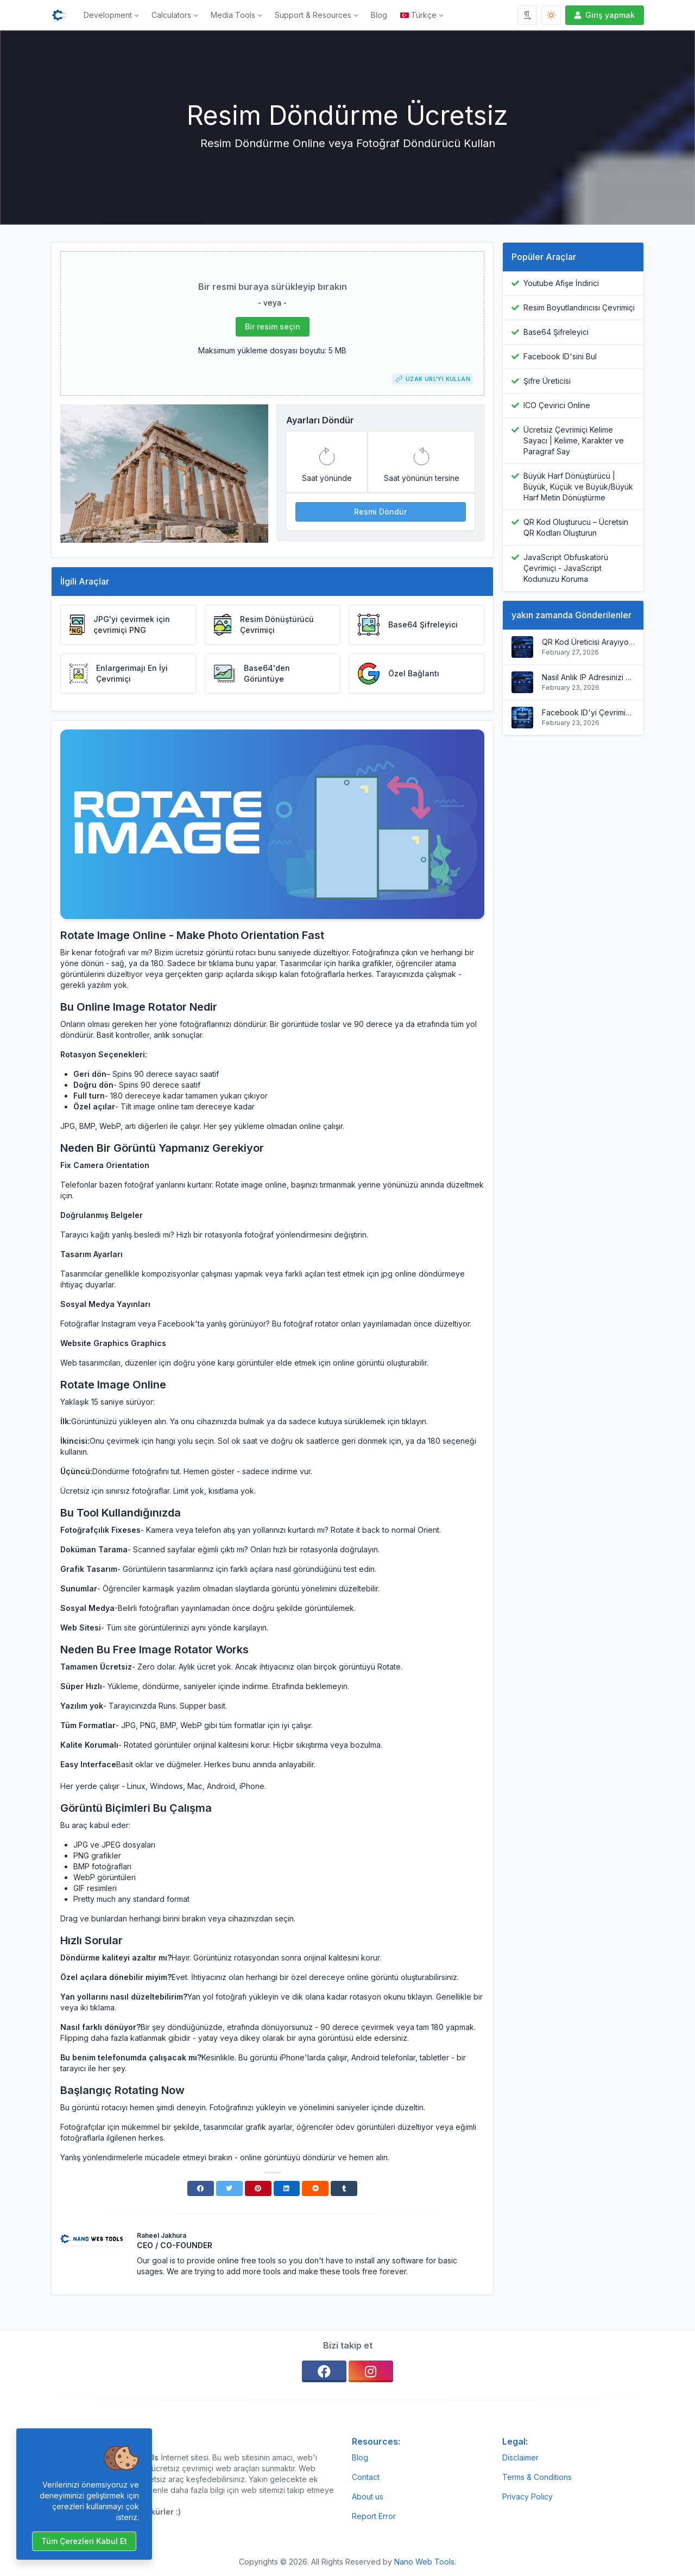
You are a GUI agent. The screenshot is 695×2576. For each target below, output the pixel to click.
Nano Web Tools (424, 2561)
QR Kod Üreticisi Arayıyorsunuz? (588, 641)
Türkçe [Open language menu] (418, 15)
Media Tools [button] (233, 15)
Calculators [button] (171, 15)
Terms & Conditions (537, 2477)
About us (367, 2496)
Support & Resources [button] (313, 15)
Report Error (374, 2516)
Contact (366, 2477)
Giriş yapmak (603, 15)
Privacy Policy (527, 2496)
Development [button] (108, 15)
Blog (379, 15)
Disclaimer (520, 2457)
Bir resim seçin (272, 326)
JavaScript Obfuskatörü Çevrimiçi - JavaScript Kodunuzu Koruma (565, 568)
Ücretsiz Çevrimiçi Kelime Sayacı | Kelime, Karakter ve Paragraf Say (573, 440)
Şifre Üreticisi (547, 380)
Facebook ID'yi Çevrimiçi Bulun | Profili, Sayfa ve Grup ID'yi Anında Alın (588, 712)
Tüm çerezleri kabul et (84, 2541)
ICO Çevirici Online (556, 405)
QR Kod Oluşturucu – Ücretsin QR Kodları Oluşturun (575, 527)
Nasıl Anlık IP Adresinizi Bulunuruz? (588, 677)
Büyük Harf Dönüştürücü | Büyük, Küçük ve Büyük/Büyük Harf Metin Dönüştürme (578, 486)
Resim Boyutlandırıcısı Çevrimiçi (579, 307)
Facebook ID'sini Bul (560, 356)
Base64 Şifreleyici (556, 332)
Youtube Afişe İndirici (561, 283)
